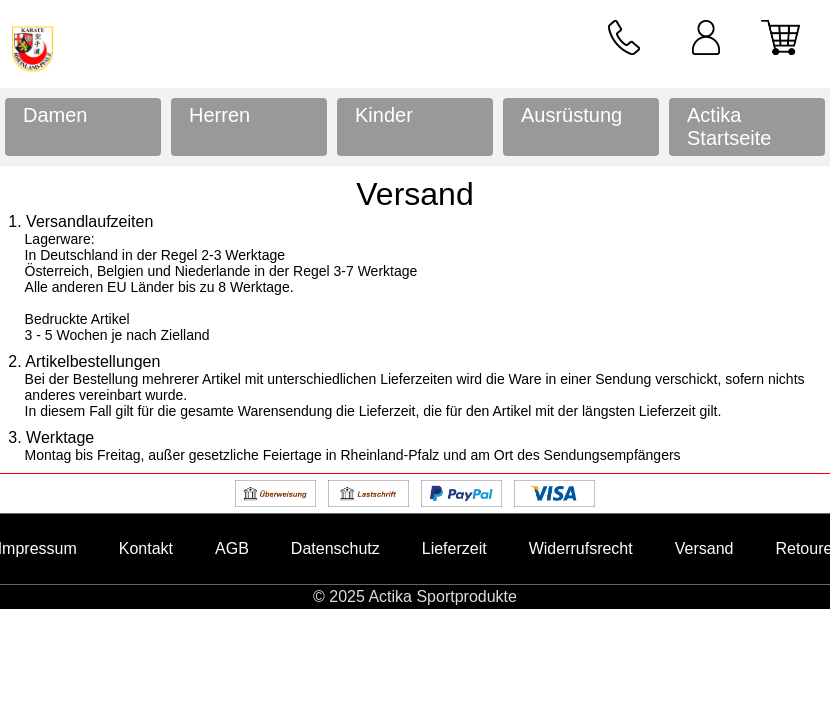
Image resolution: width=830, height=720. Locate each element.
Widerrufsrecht (581, 548)
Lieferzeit (454, 548)
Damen (55, 115)
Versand (704, 548)
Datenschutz (335, 548)
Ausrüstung (571, 115)
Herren (219, 115)
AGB (232, 548)
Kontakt (146, 548)
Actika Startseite (729, 126)
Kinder (384, 115)
